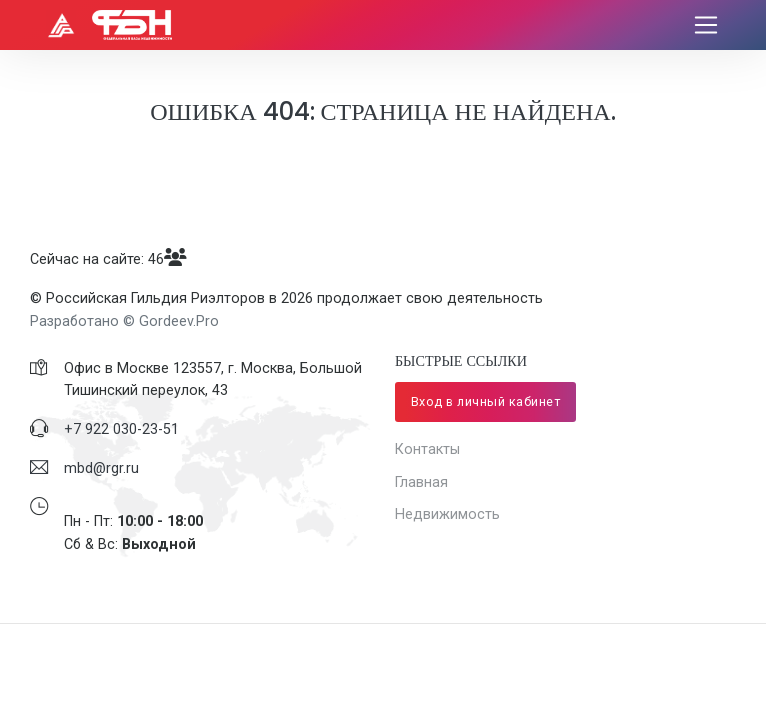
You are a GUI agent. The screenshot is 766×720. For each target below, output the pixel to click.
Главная (421, 482)
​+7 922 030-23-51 (121, 429)
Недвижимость (447, 514)
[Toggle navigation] (706, 25)
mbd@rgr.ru (101, 468)
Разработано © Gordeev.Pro (124, 321)
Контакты (427, 449)
